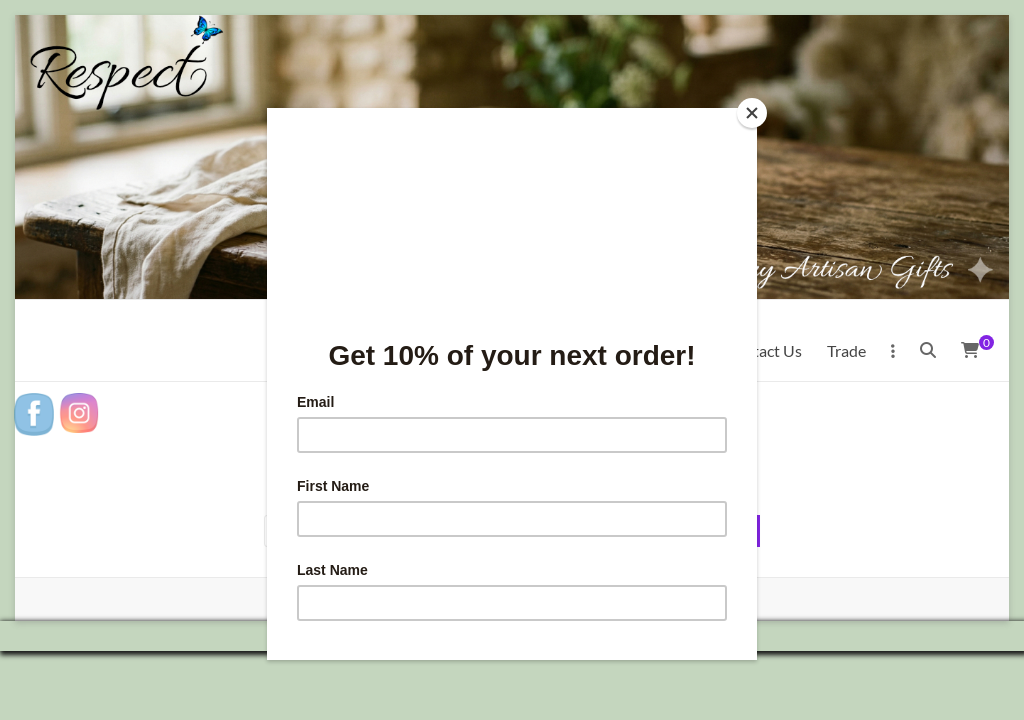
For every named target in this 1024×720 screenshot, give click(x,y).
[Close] (752, 113)
